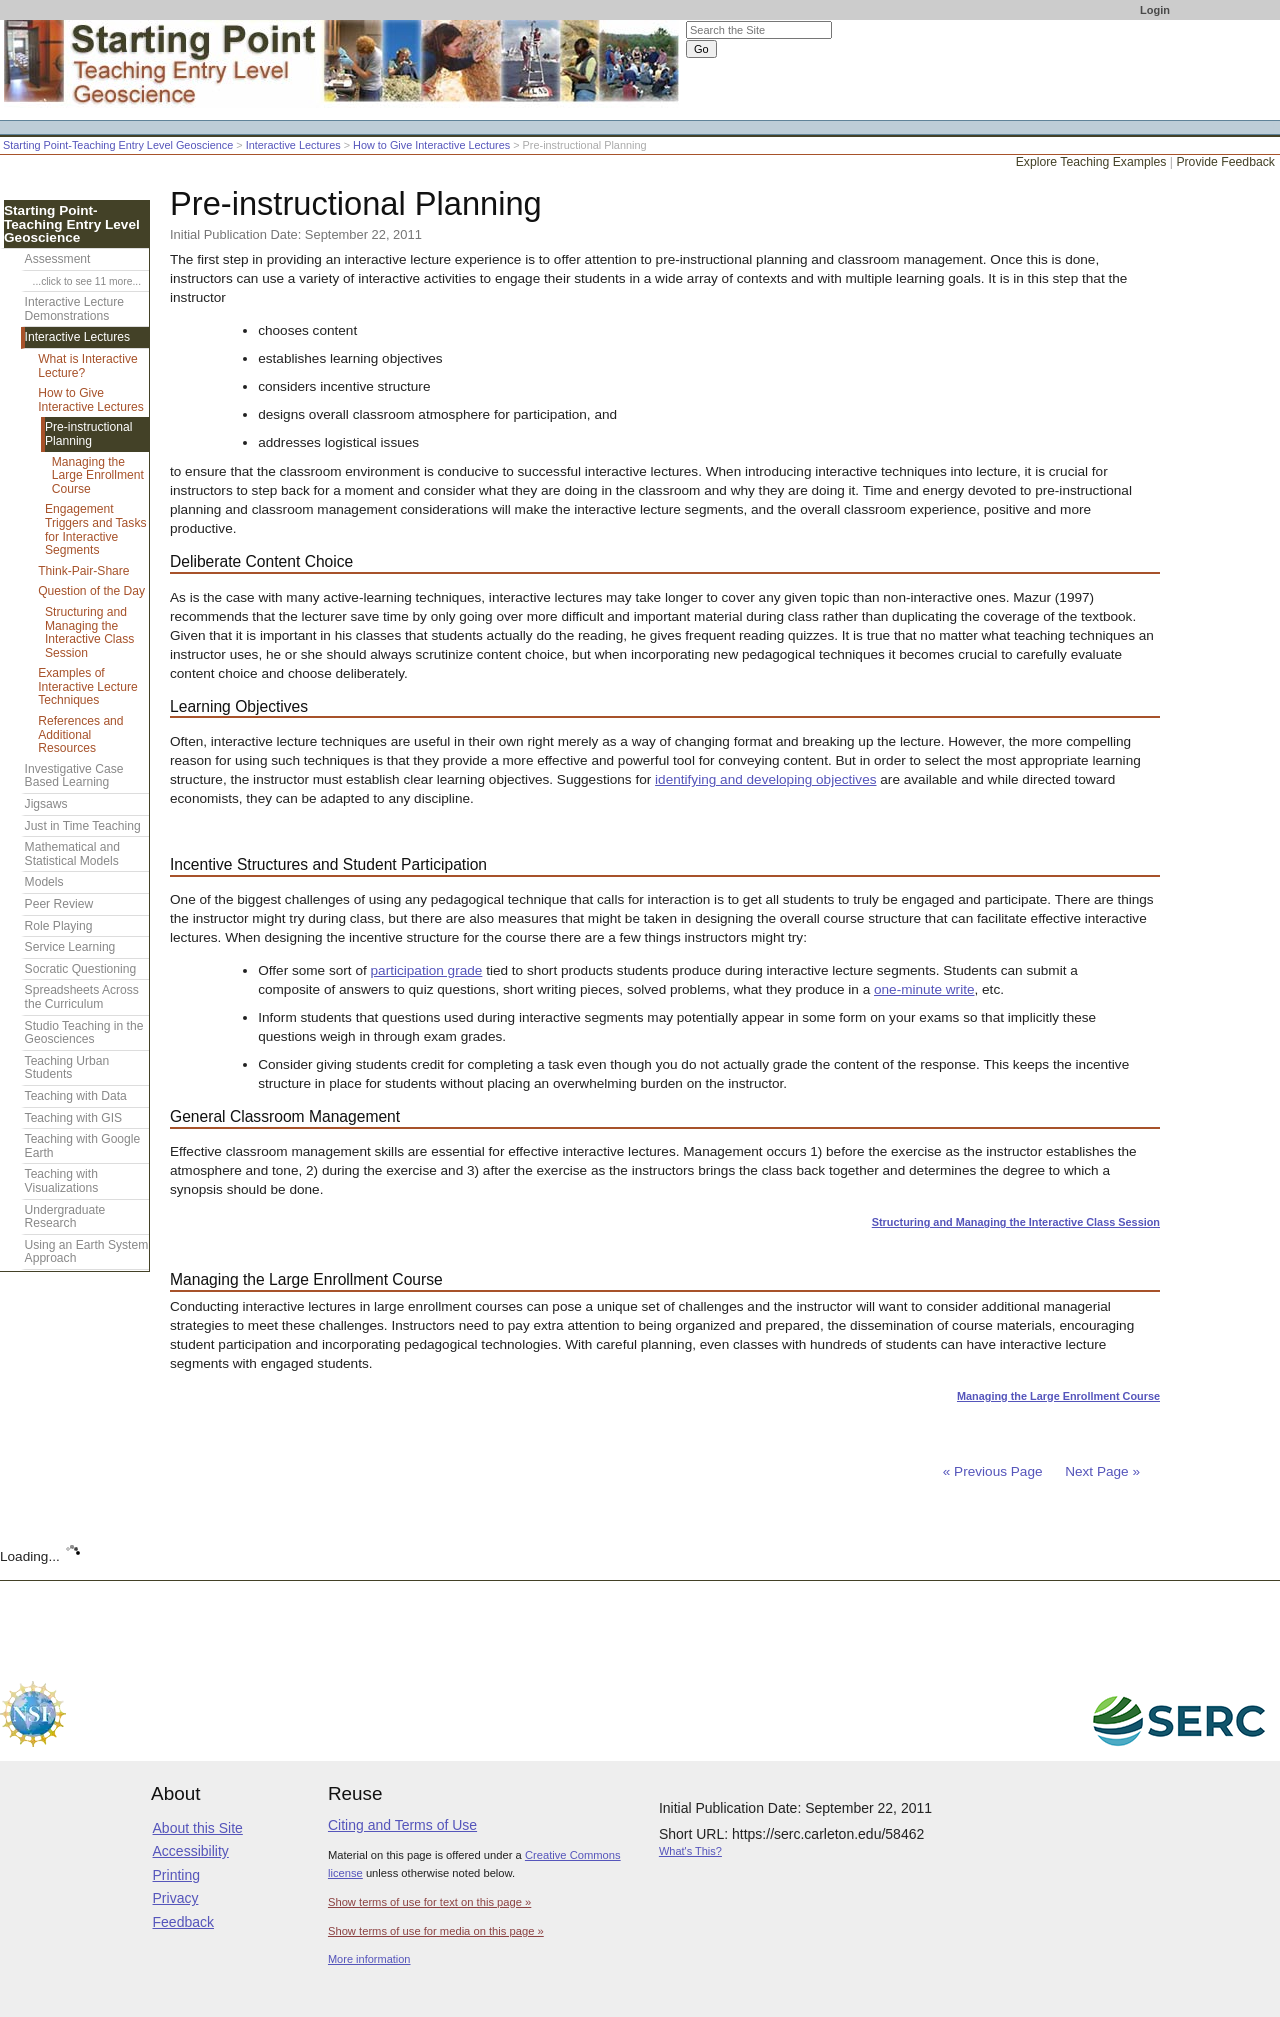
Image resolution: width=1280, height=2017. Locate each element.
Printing (176, 1875)
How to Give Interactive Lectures (431, 145)
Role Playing (59, 926)
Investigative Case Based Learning (74, 776)
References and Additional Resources (80, 734)
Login (1155, 10)
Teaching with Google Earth (83, 1146)
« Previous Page (993, 1471)
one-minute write (924, 989)
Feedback (183, 1922)
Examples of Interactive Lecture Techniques (88, 686)
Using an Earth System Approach (87, 1252)
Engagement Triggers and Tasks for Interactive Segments (96, 529)
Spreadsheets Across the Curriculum (82, 997)
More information (369, 1959)
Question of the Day (91, 591)
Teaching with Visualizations (62, 1181)
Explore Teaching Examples (1091, 162)
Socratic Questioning (81, 969)
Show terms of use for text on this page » (429, 1902)
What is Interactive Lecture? (87, 366)
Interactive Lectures (293, 145)
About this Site (198, 1828)
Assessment (58, 259)
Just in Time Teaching (83, 826)
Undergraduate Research (65, 1217)
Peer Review (59, 904)
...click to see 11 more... (87, 281)
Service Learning (70, 947)
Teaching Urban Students (67, 1068)
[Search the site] (759, 30)
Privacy (176, 1898)
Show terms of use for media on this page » (436, 1931)
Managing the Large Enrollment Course (1058, 1396)
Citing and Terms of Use (402, 1825)
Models (44, 882)
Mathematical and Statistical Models (72, 854)
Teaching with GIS (73, 1118)
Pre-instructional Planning (88, 434)
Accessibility (191, 1851)
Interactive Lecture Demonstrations (75, 309)
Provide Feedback (1225, 162)
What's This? (690, 1851)
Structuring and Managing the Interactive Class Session (1016, 1222)
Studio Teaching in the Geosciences (84, 1033)
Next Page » (1100, 1471)
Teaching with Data (76, 1096)
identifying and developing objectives (765, 779)
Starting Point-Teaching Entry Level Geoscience (118, 145)
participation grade (427, 970)
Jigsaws (46, 804)
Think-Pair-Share (83, 571)
